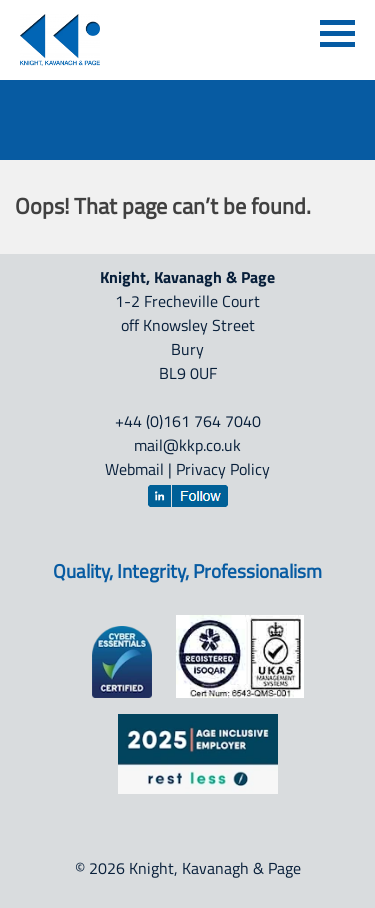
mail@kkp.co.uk (187, 445)
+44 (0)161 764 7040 (188, 421)
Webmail (134, 469)
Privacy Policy (223, 469)
